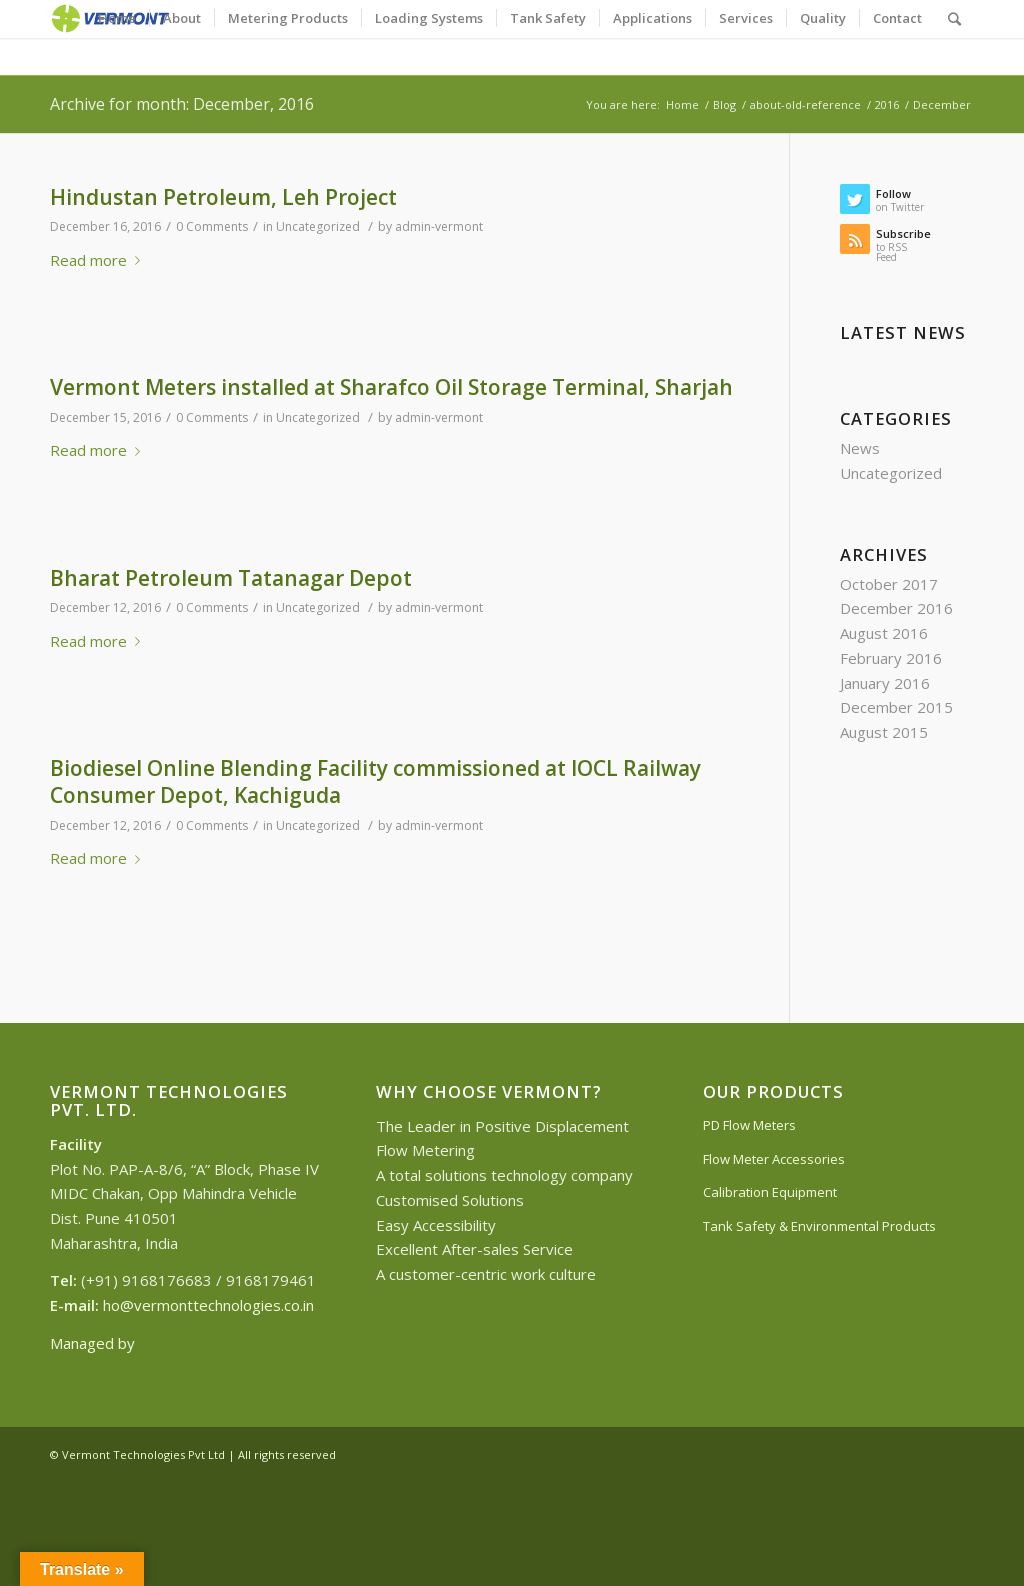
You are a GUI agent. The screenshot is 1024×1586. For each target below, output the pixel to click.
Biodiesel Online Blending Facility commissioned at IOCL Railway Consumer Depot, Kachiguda (375, 781)
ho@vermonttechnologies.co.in (208, 1305)
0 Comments (212, 226)
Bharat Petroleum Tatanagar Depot (231, 578)
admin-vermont (439, 226)
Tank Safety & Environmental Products (819, 1226)
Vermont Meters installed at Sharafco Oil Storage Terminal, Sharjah (391, 387)
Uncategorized (318, 226)
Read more (99, 260)
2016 (887, 104)
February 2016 (891, 658)
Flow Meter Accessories (774, 1159)
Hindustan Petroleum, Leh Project (223, 197)
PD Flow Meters (749, 1125)
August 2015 (884, 732)
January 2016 (885, 683)
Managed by (94, 1343)
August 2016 (884, 633)
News (860, 448)
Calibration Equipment (770, 1192)
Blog (724, 104)
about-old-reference (805, 104)
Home (682, 104)
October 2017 (889, 584)
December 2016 (896, 608)
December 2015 (896, 707)
